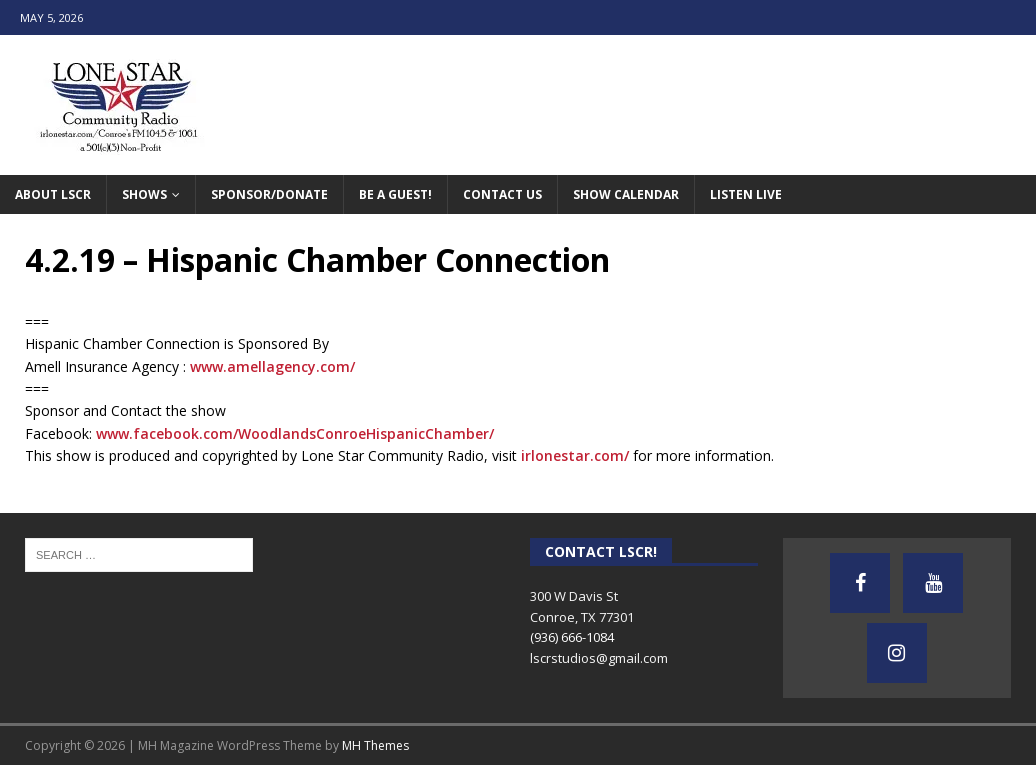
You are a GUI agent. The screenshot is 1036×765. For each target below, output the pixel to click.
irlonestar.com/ (575, 455)
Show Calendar (626, 194)
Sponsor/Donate (269, 194)
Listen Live (746, 194)
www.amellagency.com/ (272, 366)
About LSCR (53, 194)
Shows (144, 194)
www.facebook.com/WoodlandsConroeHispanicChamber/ (295, 433)
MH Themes (375, 745)
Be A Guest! (395, 194)
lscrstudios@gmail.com (599, 658)
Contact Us (502, 194)
